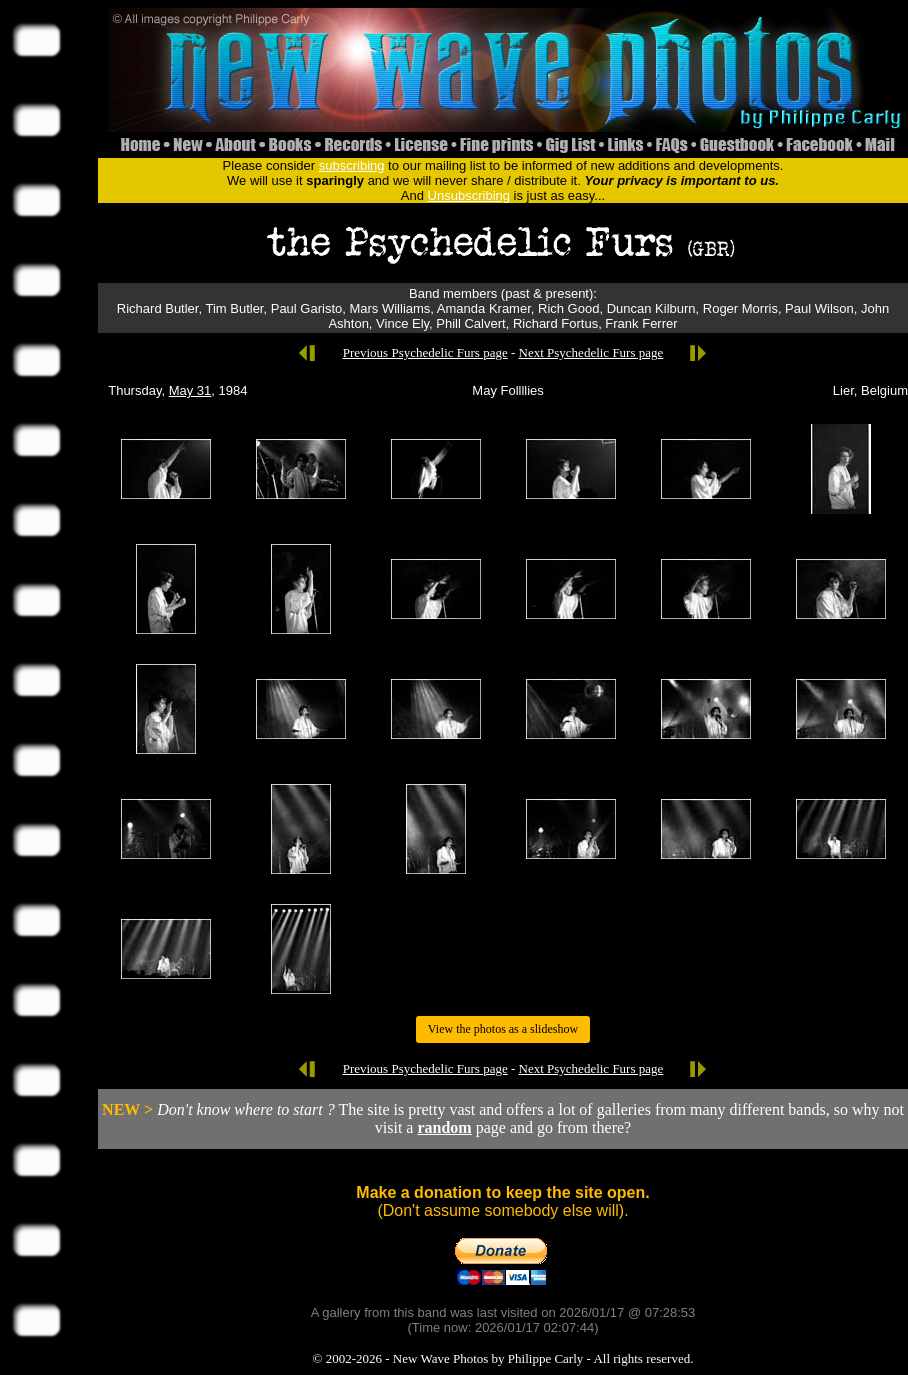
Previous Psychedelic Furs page (425, 352)
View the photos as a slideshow (503, 1029)
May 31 (190, 390)
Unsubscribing (469, 195)
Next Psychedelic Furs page (591, 352)
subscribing (352, 165)
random (444, 1127)
